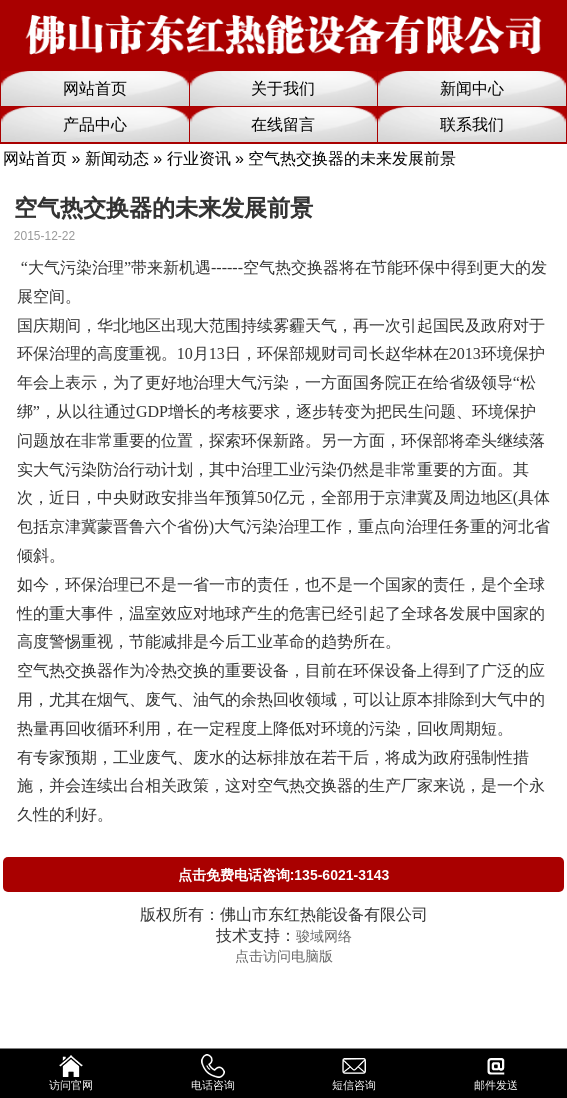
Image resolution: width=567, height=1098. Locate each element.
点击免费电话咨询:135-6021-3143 (284, 875)
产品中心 (95, 124)
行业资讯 (199, 158)
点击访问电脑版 (284, 956)
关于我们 (283, 88)
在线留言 (283, 124)
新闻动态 (117, 158)
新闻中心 (472, 88)
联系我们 (472, 124)
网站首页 (95, 88)
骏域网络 (324, 936)
